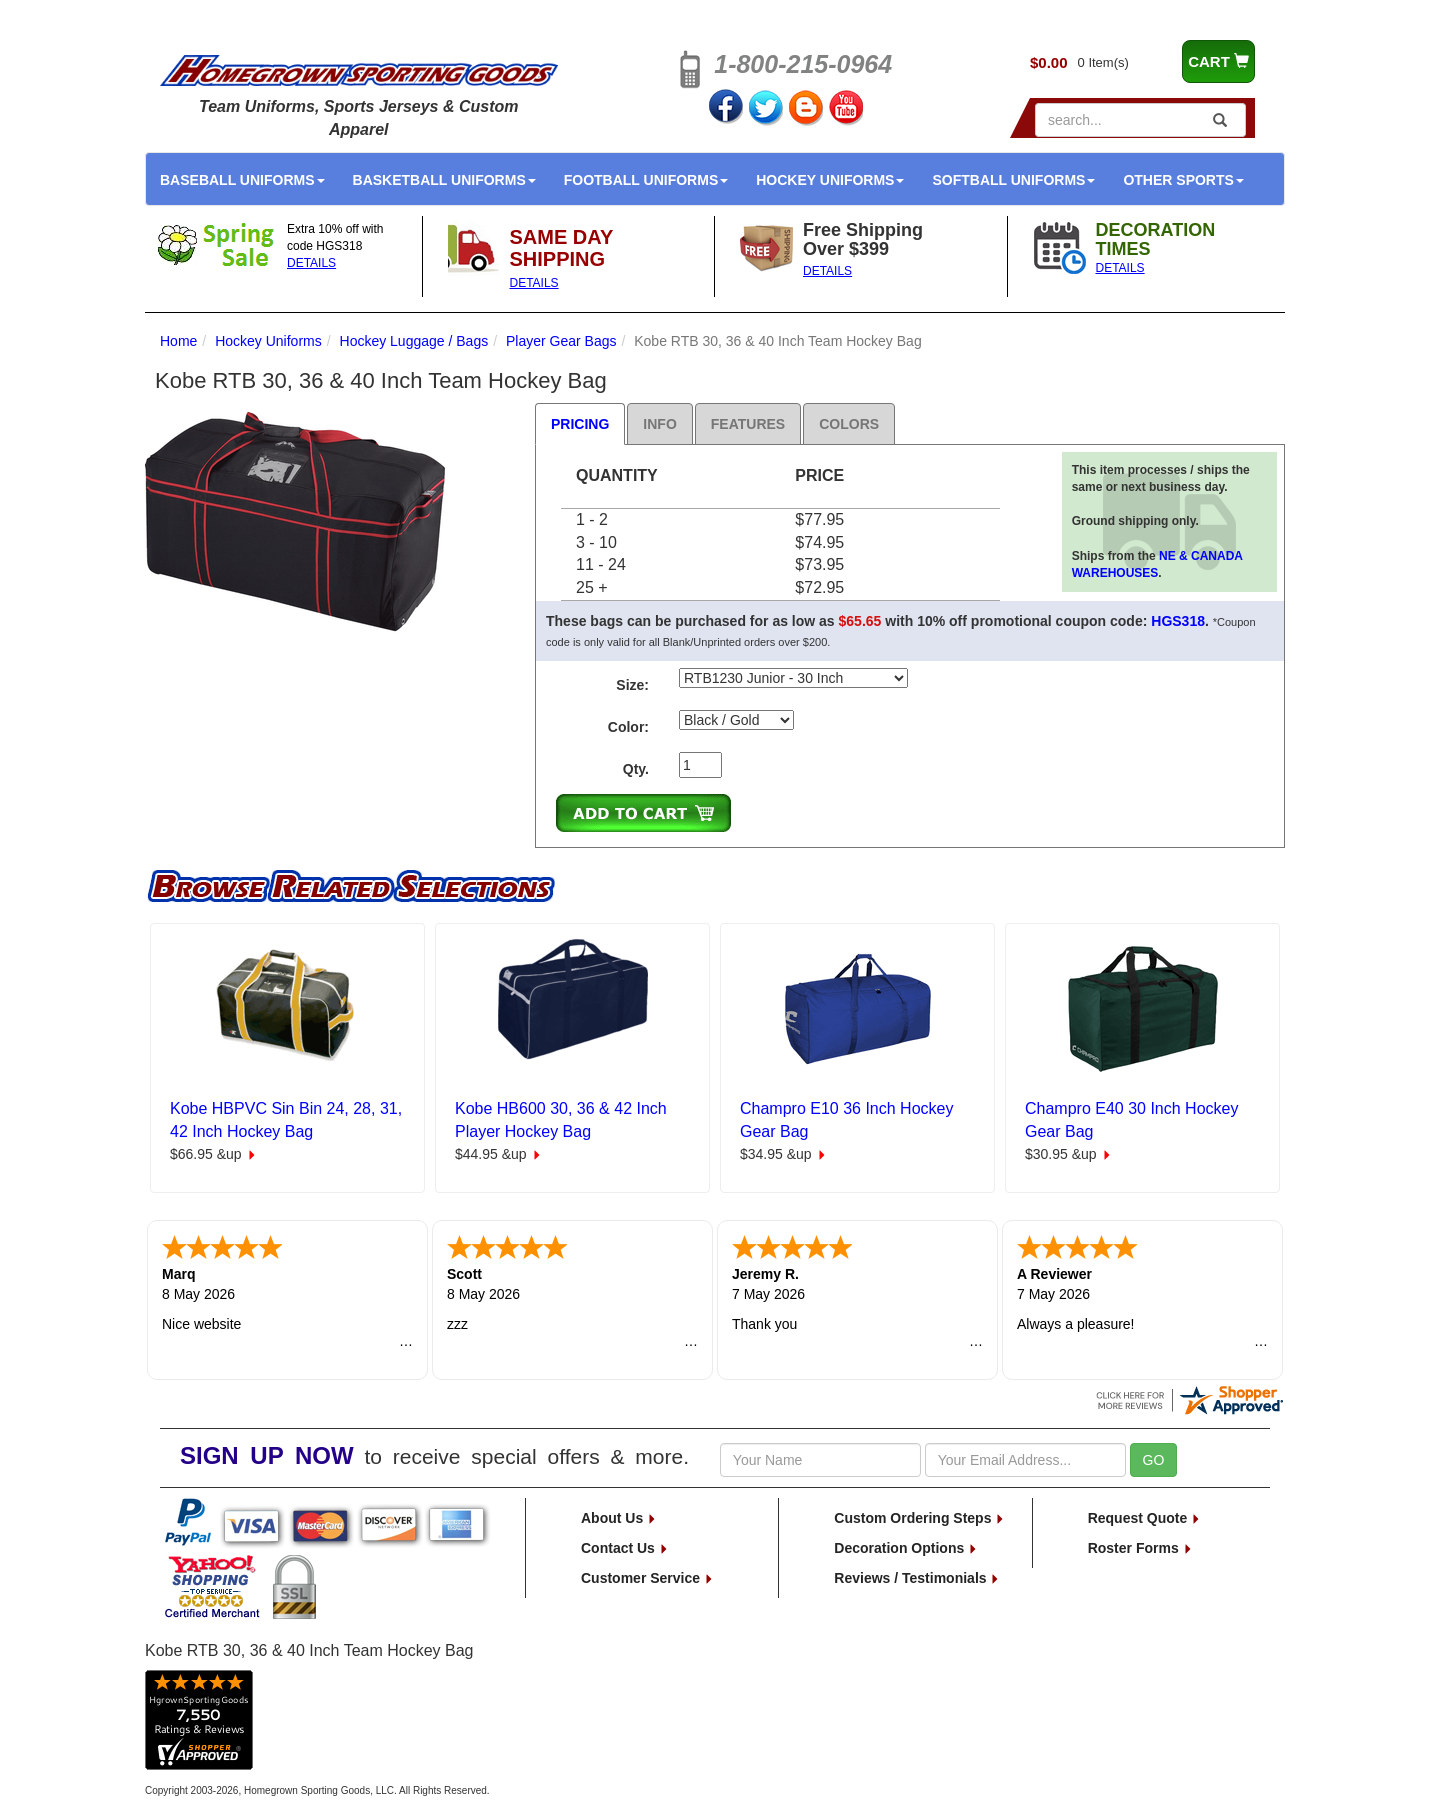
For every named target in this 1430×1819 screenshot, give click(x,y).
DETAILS (311, 263)
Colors (849, 424)
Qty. (636, 769)
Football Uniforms (646, 180)
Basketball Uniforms (444, 180)
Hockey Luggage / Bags (414, 341)
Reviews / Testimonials (917, 1578)
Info (659, 424)
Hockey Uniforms (830, 180)
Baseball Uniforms (242, 180)
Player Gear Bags (561, 341)
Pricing (580, 424)
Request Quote (1144, 1518)
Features (748, 424)
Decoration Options (906, 1548)
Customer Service (647, 1578)
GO (1154, 1460)
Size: (632, 685)
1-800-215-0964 (803, 64)
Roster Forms (1140, 1548)
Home (178, 341)
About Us (619, 1518)
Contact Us (625, 1548)
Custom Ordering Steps (919, 1518)
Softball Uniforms (1013, 180)
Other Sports (1183, 180)
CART (1218, 61)
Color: (628, 727)
